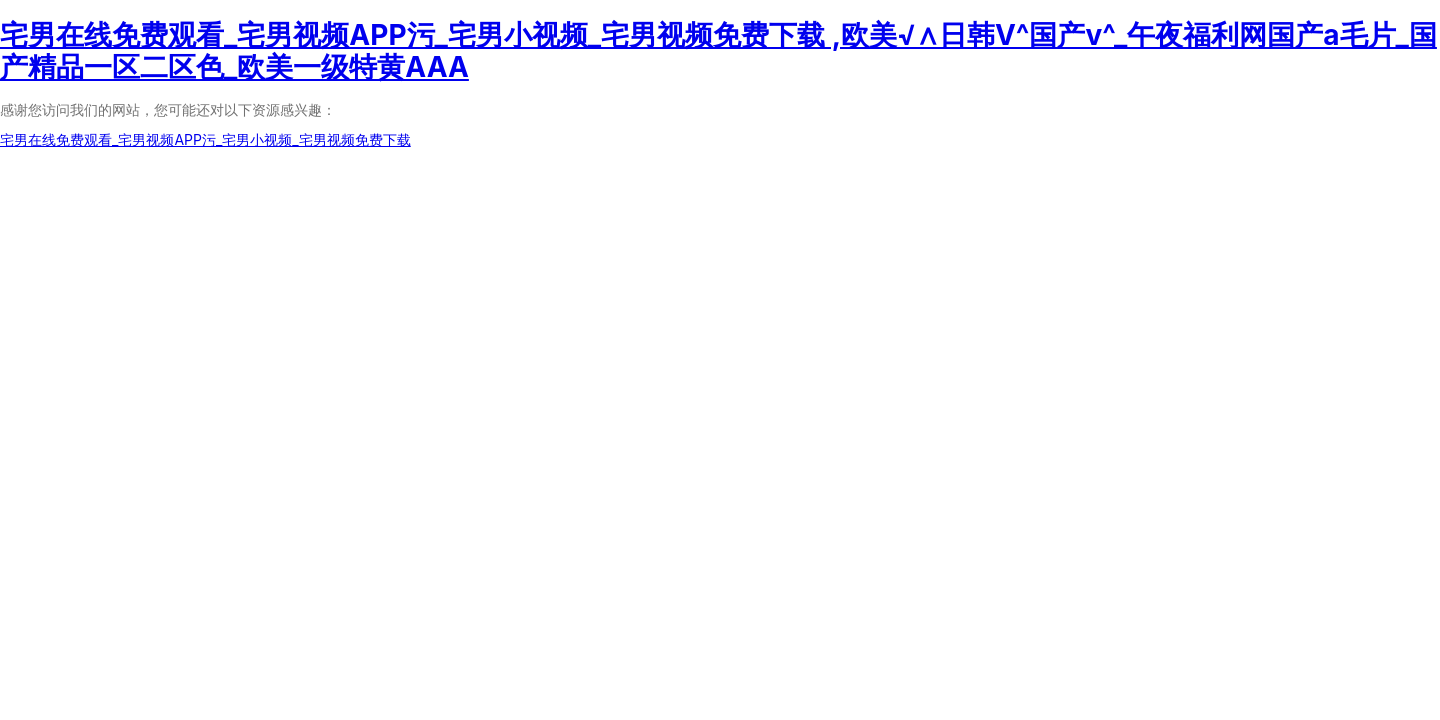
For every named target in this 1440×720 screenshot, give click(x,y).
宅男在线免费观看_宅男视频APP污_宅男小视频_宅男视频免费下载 (205, 139)
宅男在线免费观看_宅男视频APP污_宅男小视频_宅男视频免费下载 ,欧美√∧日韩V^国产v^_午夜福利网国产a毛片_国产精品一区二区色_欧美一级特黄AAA (718, 51)
